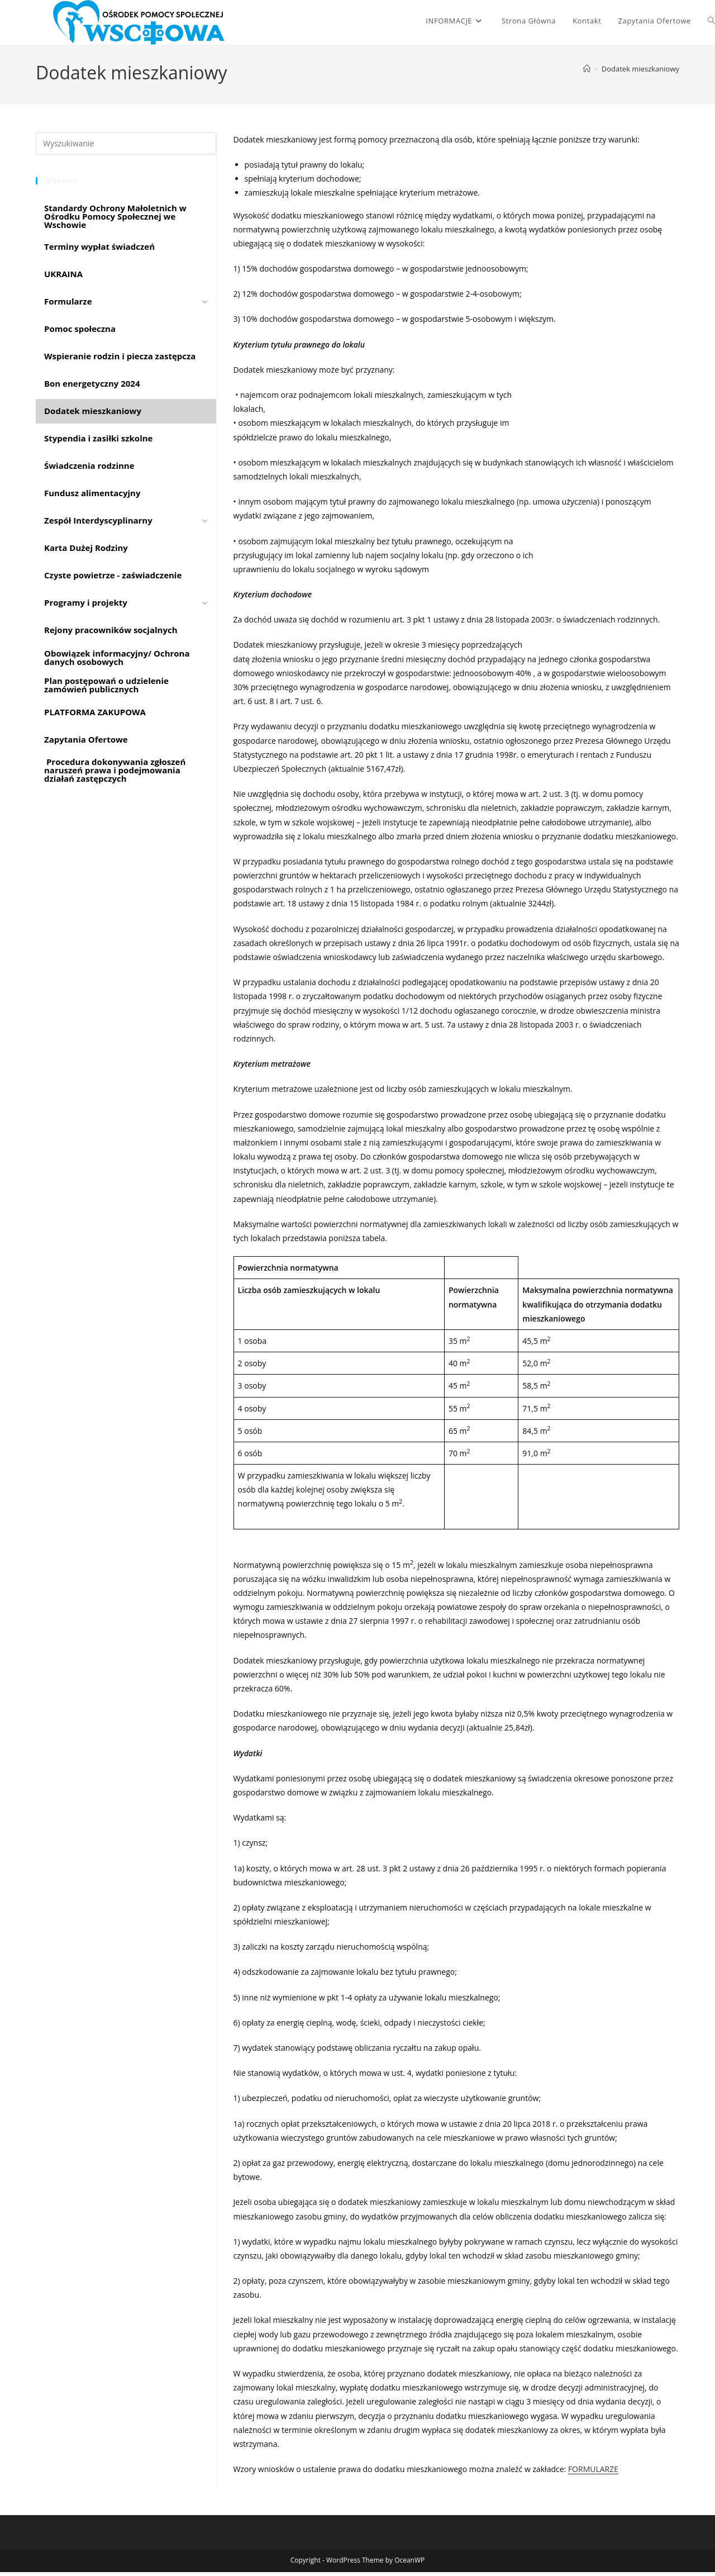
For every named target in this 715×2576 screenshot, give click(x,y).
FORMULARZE (593, 2473)
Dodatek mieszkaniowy (640, 73)
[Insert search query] (126, 147)
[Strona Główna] (586, 73)
